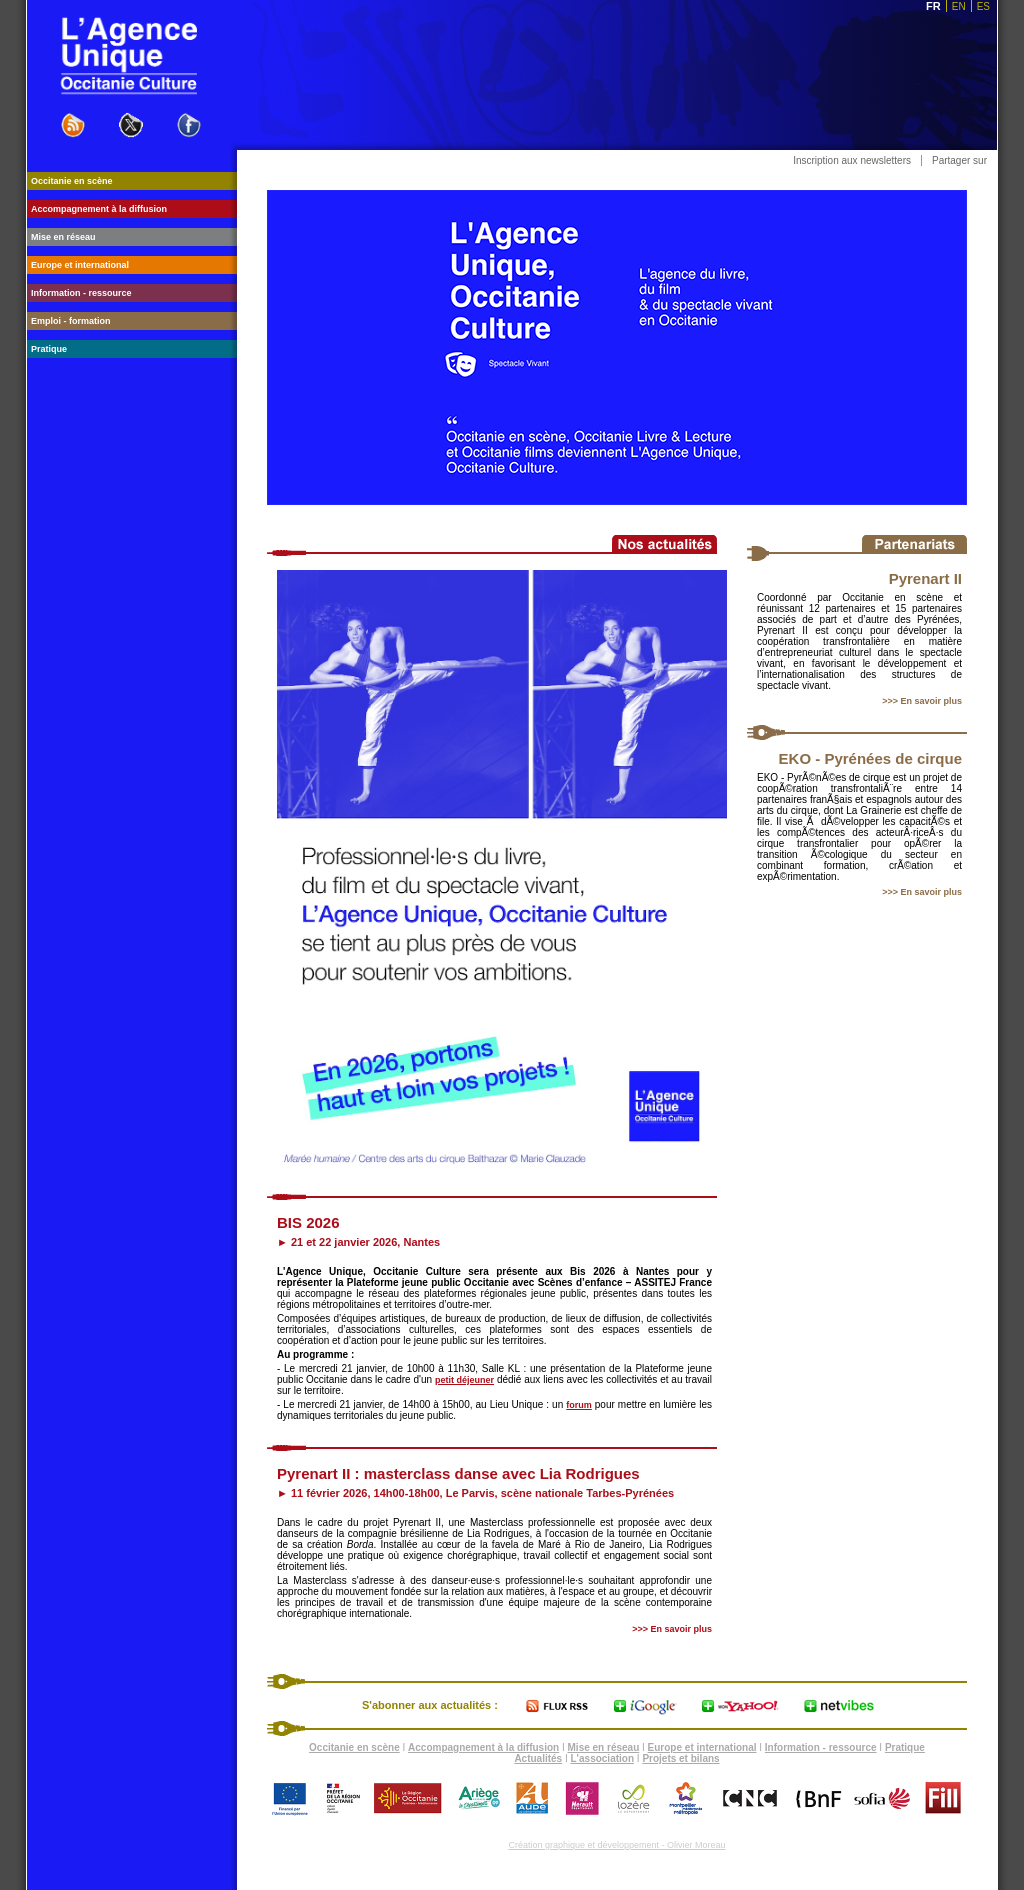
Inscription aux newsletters (852, 160)
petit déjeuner (464, 1380)
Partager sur (959, 160)
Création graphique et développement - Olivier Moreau (616, 1845)
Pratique (905, 1747)
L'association (603, 1758)
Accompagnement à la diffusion (483, 1747)
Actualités (538, 1758)
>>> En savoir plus (922, 701)
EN (959, 6)
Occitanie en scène (354, 1747)
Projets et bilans (680, 1758)
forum (579, 1405)
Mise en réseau (604, 1747)
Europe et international (702, 1747)
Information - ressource (821, 1747)
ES (983, 6)
